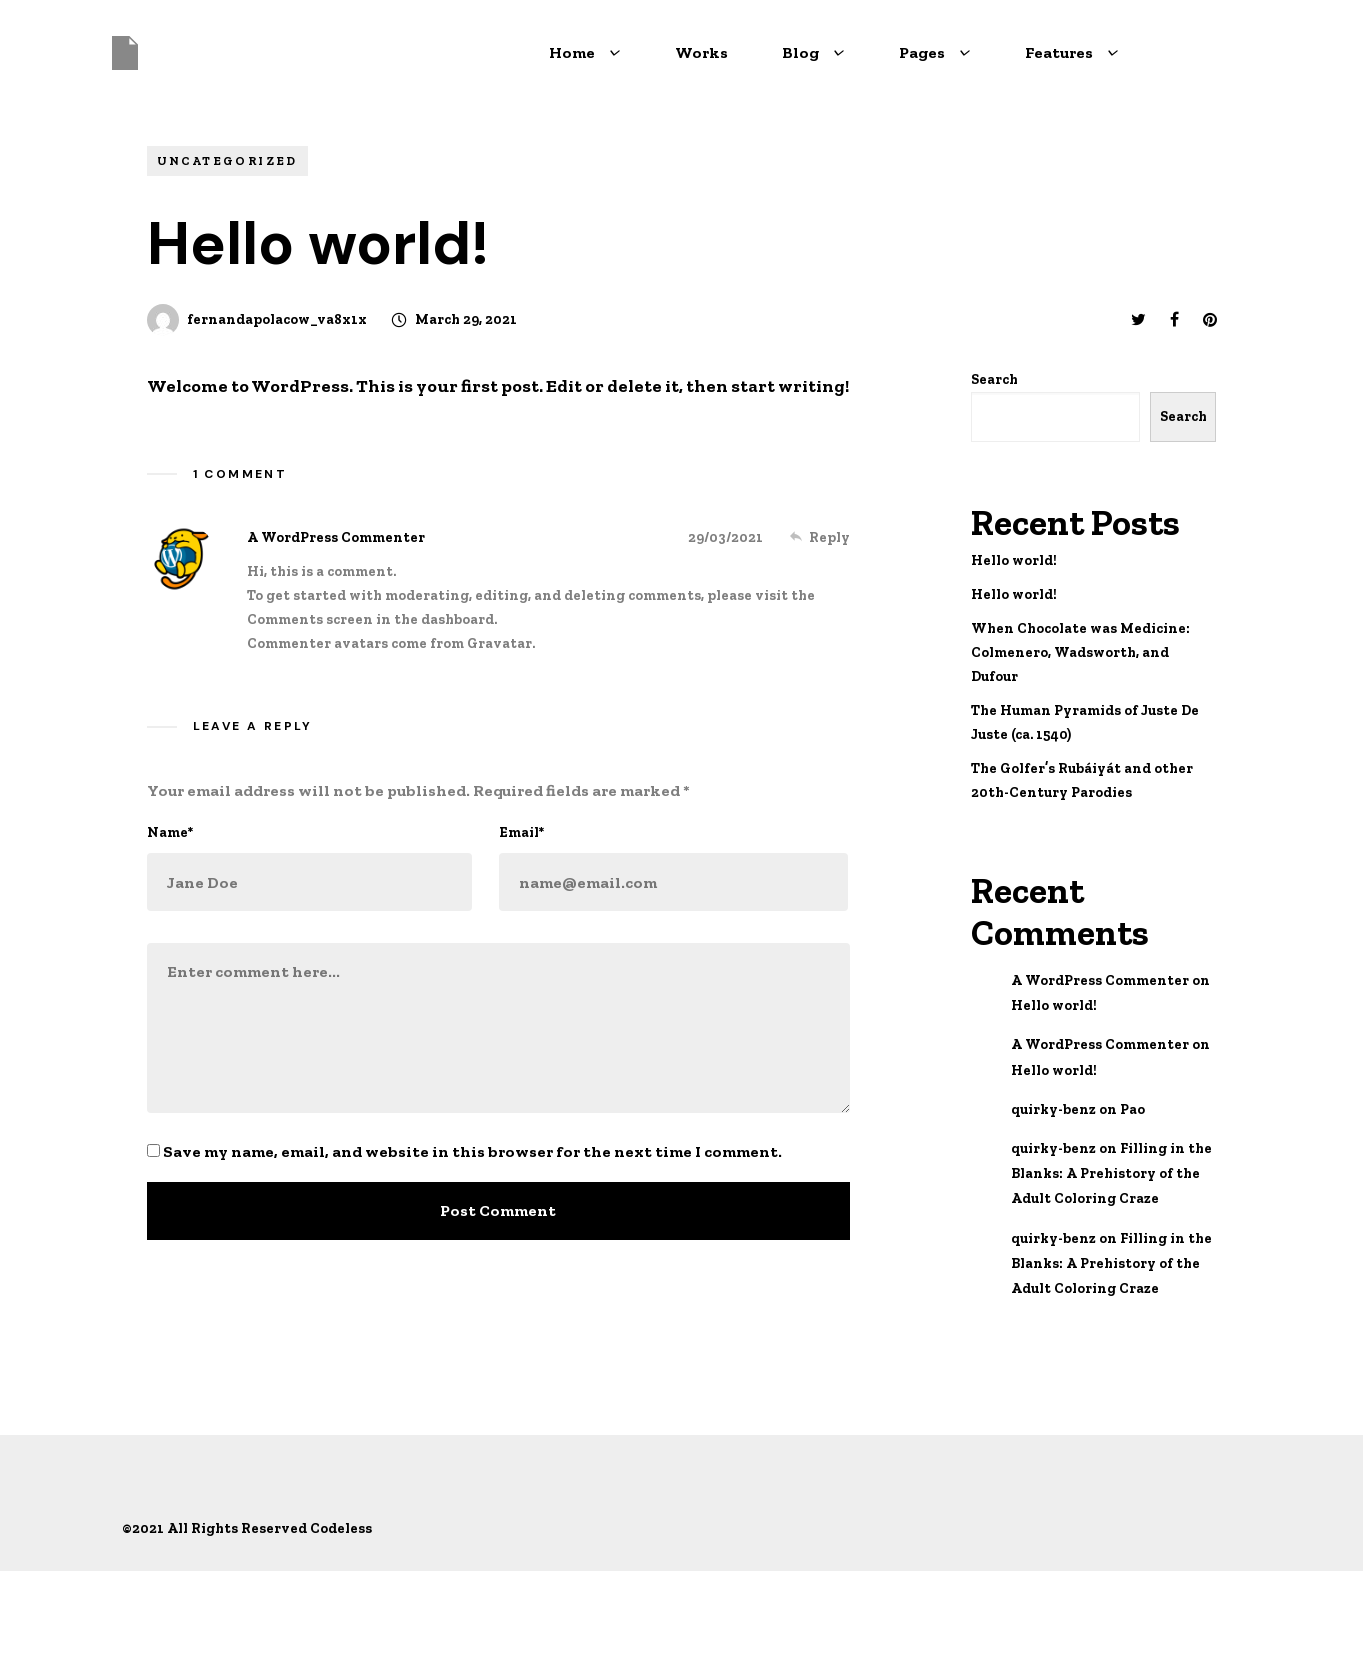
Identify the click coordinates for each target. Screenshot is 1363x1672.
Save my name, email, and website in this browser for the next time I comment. (472, 1151)
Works (701, 52)
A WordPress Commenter (336, 537)
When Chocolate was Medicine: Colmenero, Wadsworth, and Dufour (1080, 652)
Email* (521, 832)
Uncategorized (227, 161)
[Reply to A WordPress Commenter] (820, 537)
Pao (1132, 1109)
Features (1072, 52)
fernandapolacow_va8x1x (277, 319)
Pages (935, 52)
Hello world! (1014, 560)
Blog (813, 52)
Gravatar (499, 643)
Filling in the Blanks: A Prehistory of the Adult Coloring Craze (1111, 1173)
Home (585, 52)
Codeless (341, 1528)
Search (994, 379)
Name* (170, 832)
